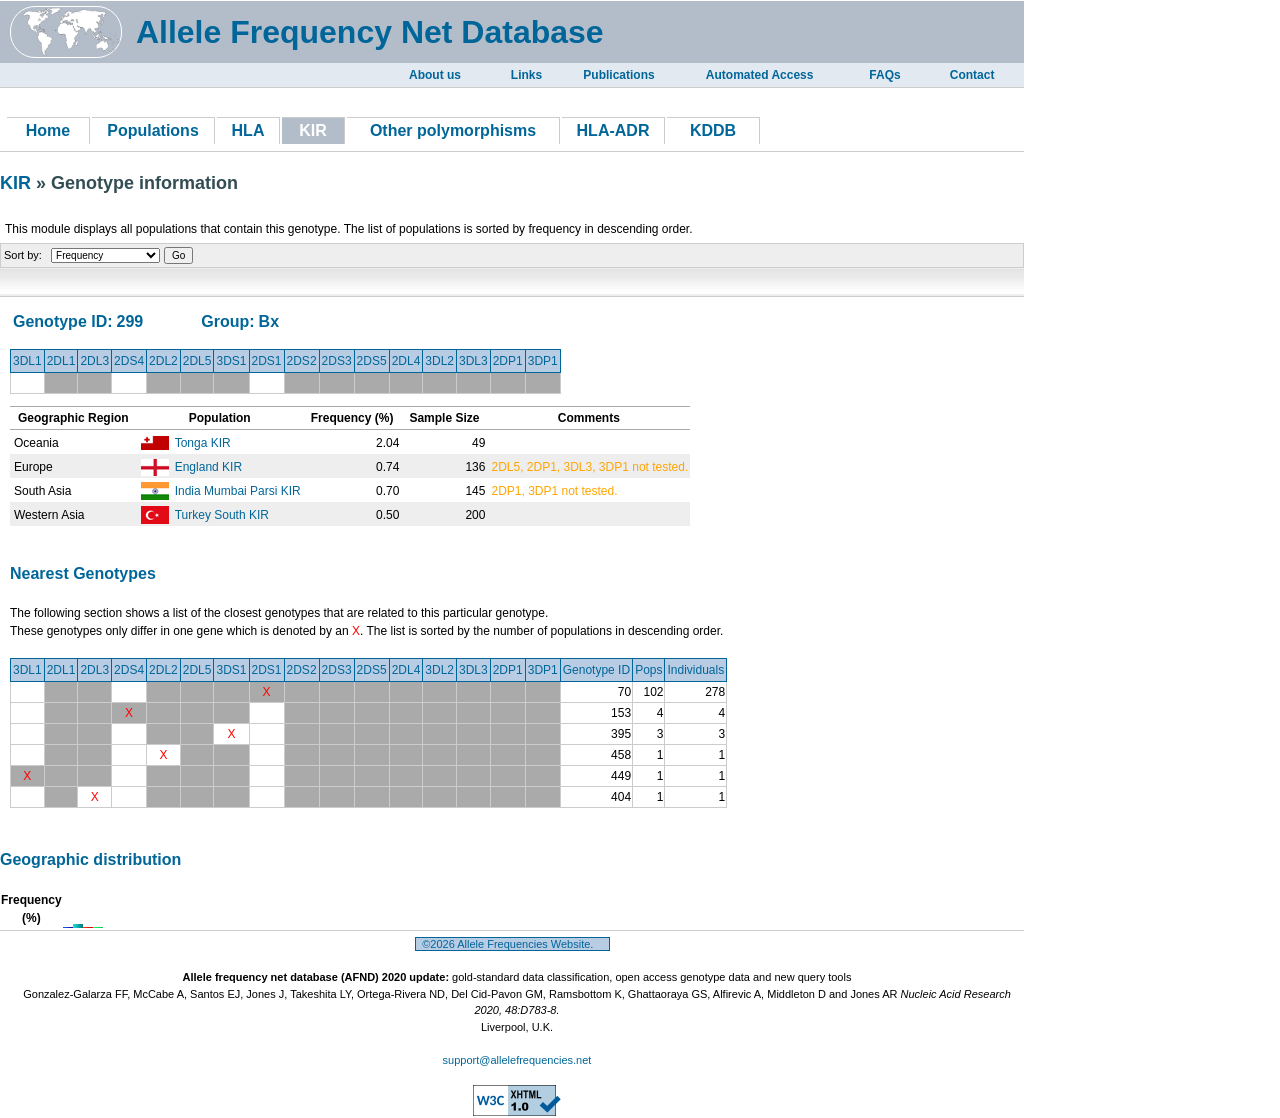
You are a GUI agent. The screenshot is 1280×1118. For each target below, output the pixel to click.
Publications (618, 75)
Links (526, 75)
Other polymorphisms (453, 130)
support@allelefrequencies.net (517, 1060)
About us (435, 75)
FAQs (884, 75)
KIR (18, 183)
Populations (153, 130)
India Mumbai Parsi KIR (238, 491)
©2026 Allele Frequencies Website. (512, 944)
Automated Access (760, 75)
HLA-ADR (613, 130)
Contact (972, 75)
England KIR (208, 467)
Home (48, 130)
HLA (248, 130)
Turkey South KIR (222, 515)
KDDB (713, 130)
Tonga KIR (203, 443)
